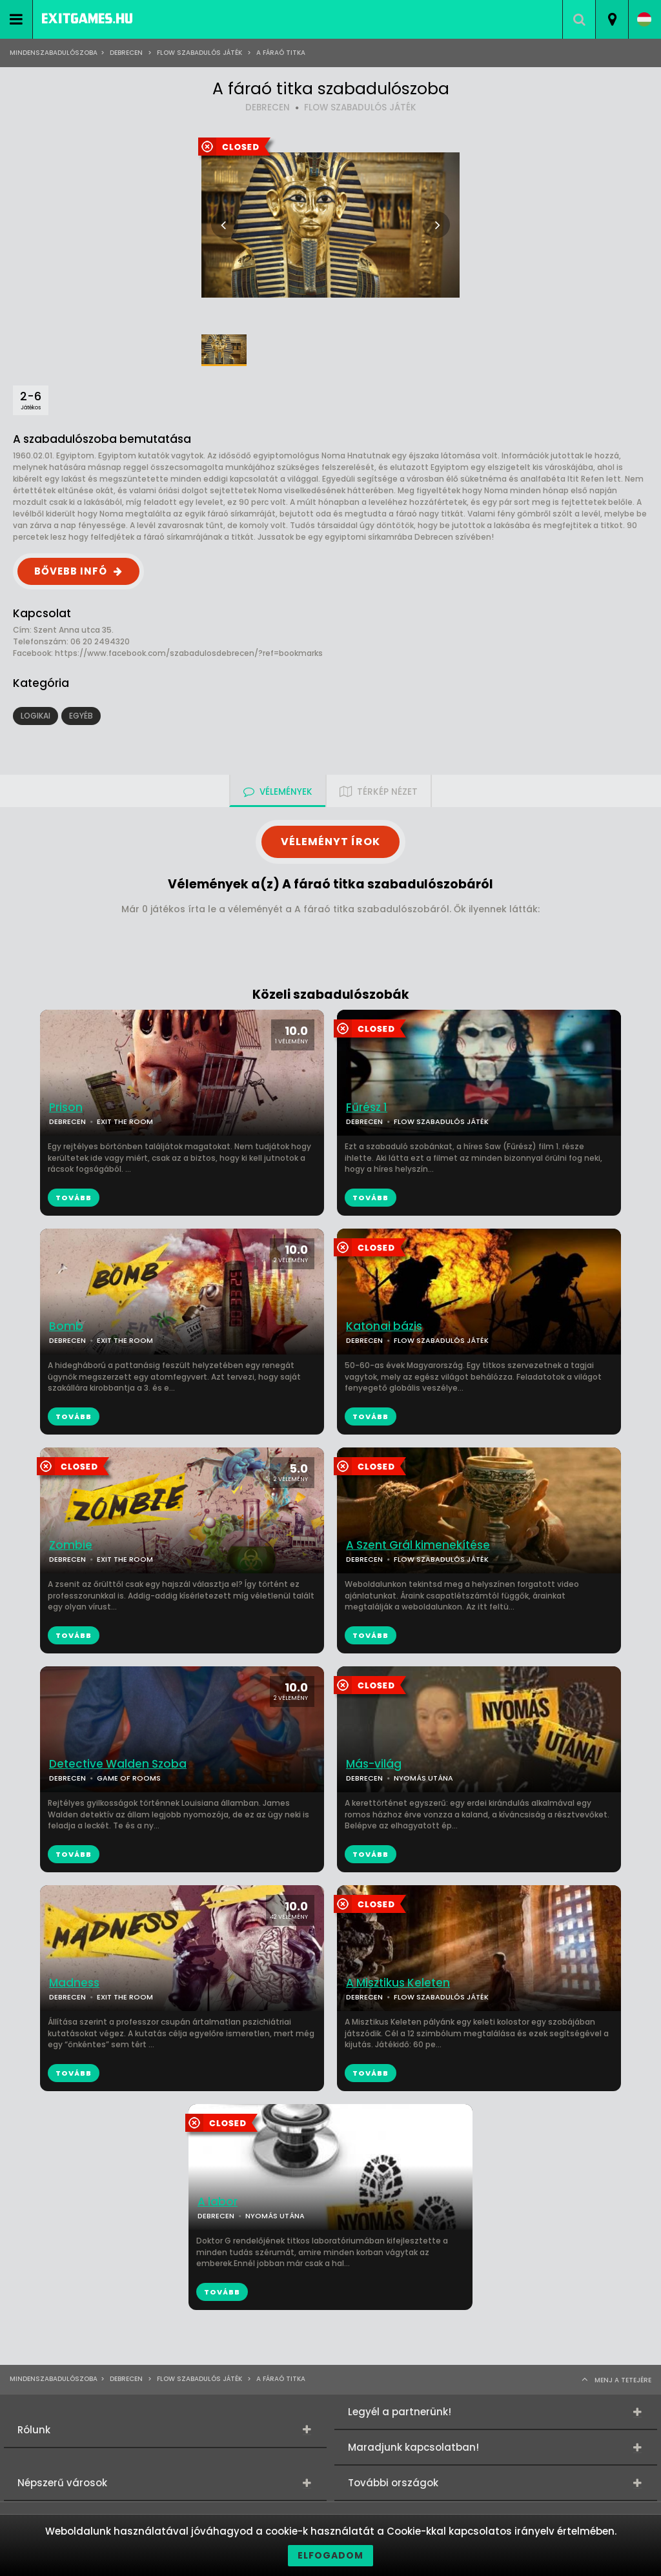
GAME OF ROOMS (129, 1778)
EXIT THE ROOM (125, 1121)
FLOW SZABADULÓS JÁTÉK (360, 107)
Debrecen (126, 52)
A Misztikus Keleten (398, 1983)
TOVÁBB (370, 1197)
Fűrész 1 (366, 1107)
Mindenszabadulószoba (53, 52)
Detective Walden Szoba (118, 1764)
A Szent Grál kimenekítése (418, 1545)
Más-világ (374, 1764)
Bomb (66, 1326)
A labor (218, 2202)
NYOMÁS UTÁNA (423, 1778)
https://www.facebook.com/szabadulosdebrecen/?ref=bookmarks (189, 653)
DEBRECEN (267, 107)
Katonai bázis (384, 1326)
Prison (66, 1107)
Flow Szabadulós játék (199, 52)
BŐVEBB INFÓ (70, 571)
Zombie (70, 1545)
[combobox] (611, 19)
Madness (74, 1983)
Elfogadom (330, 2555)
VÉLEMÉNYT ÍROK (330, 841)
